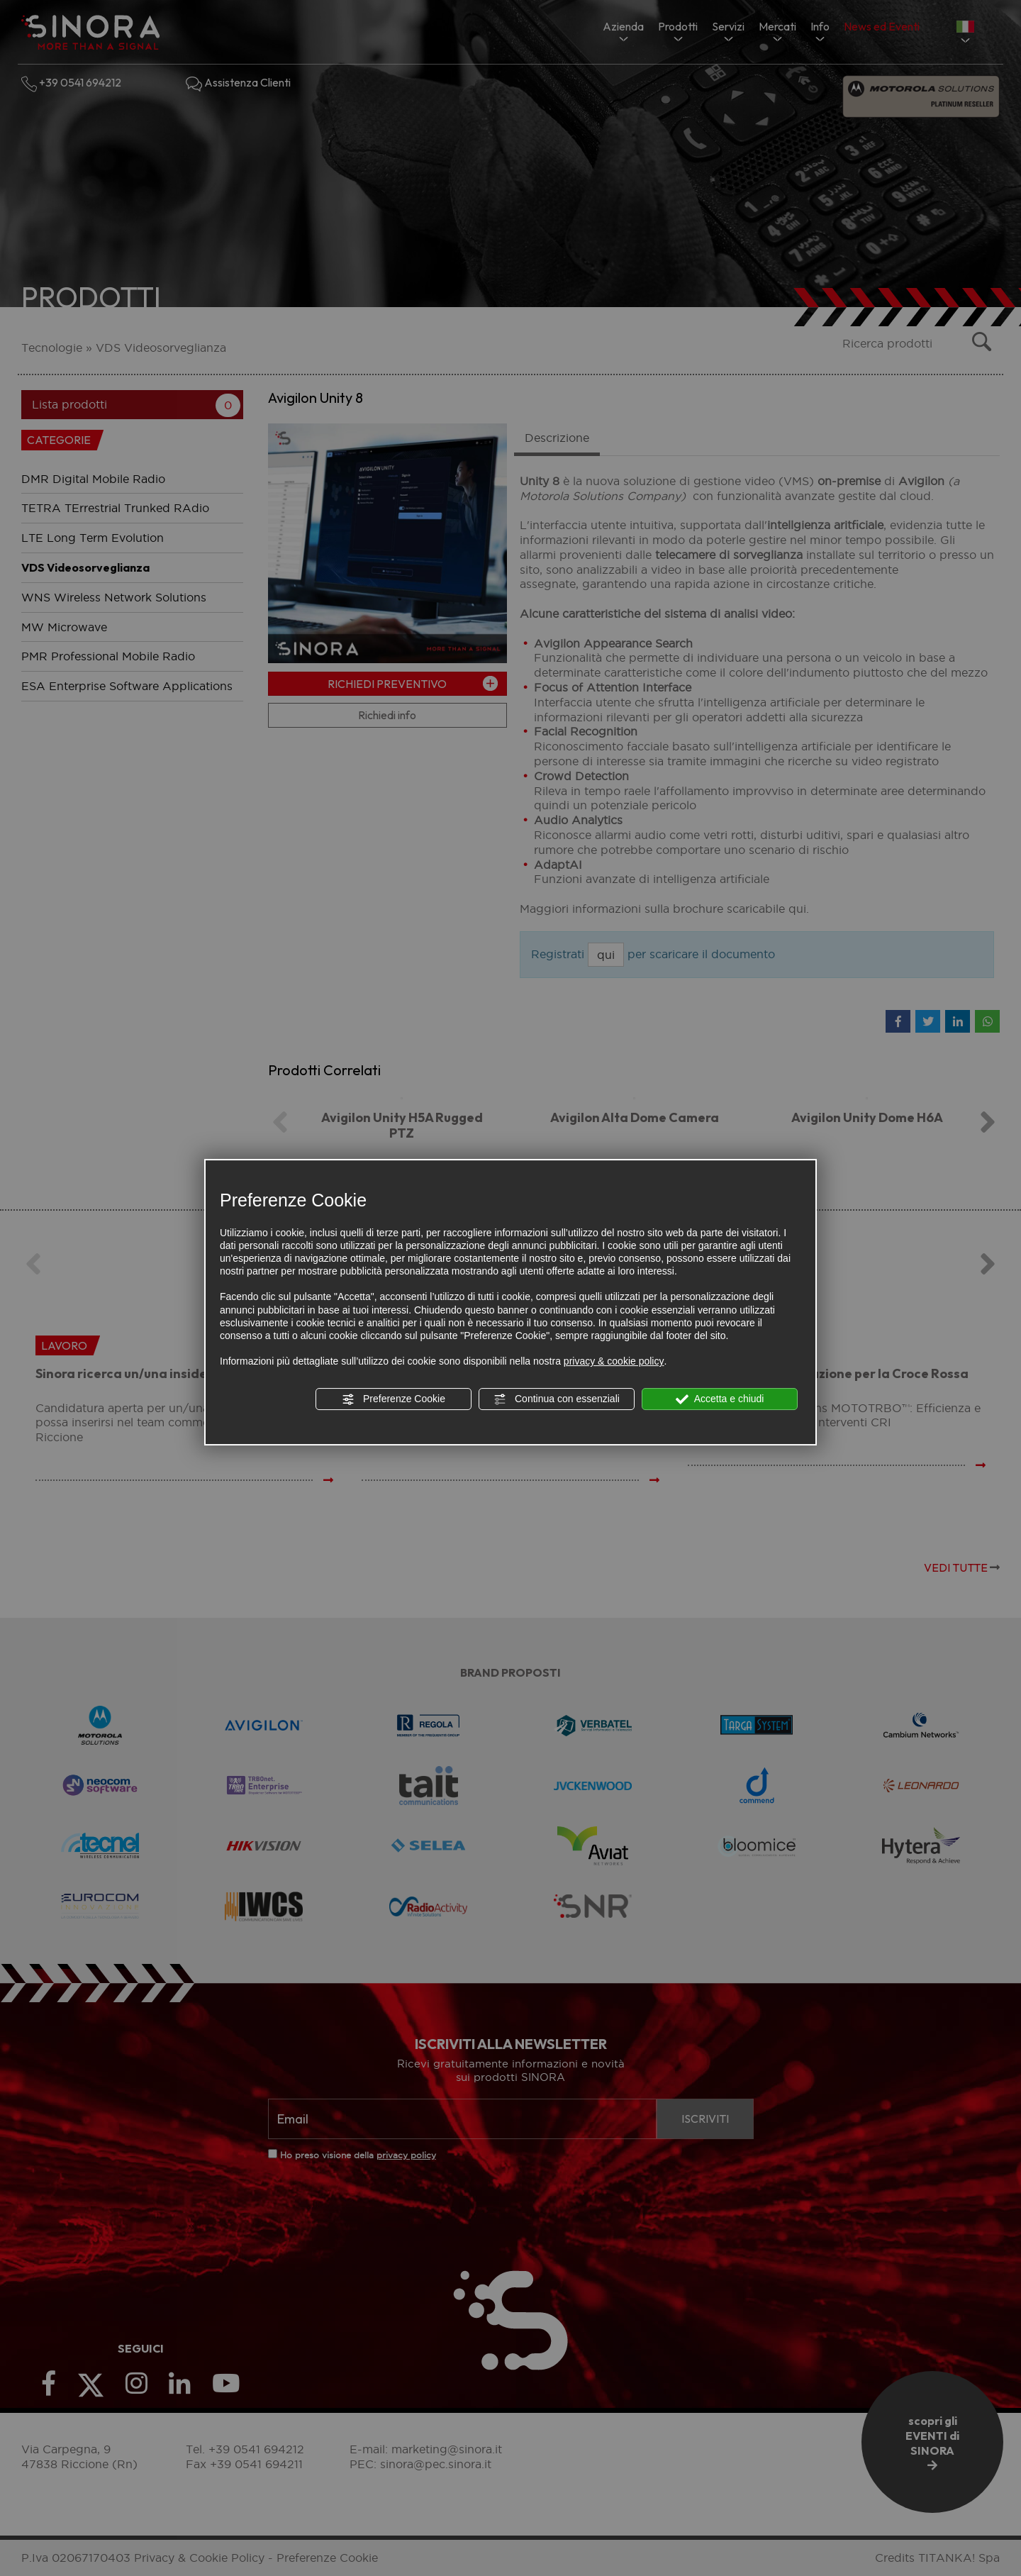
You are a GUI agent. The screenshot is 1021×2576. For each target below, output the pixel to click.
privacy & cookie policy (614, 1361)
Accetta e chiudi (720, 1399)
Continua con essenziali (556, 1399)
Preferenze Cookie (393, 1399)
